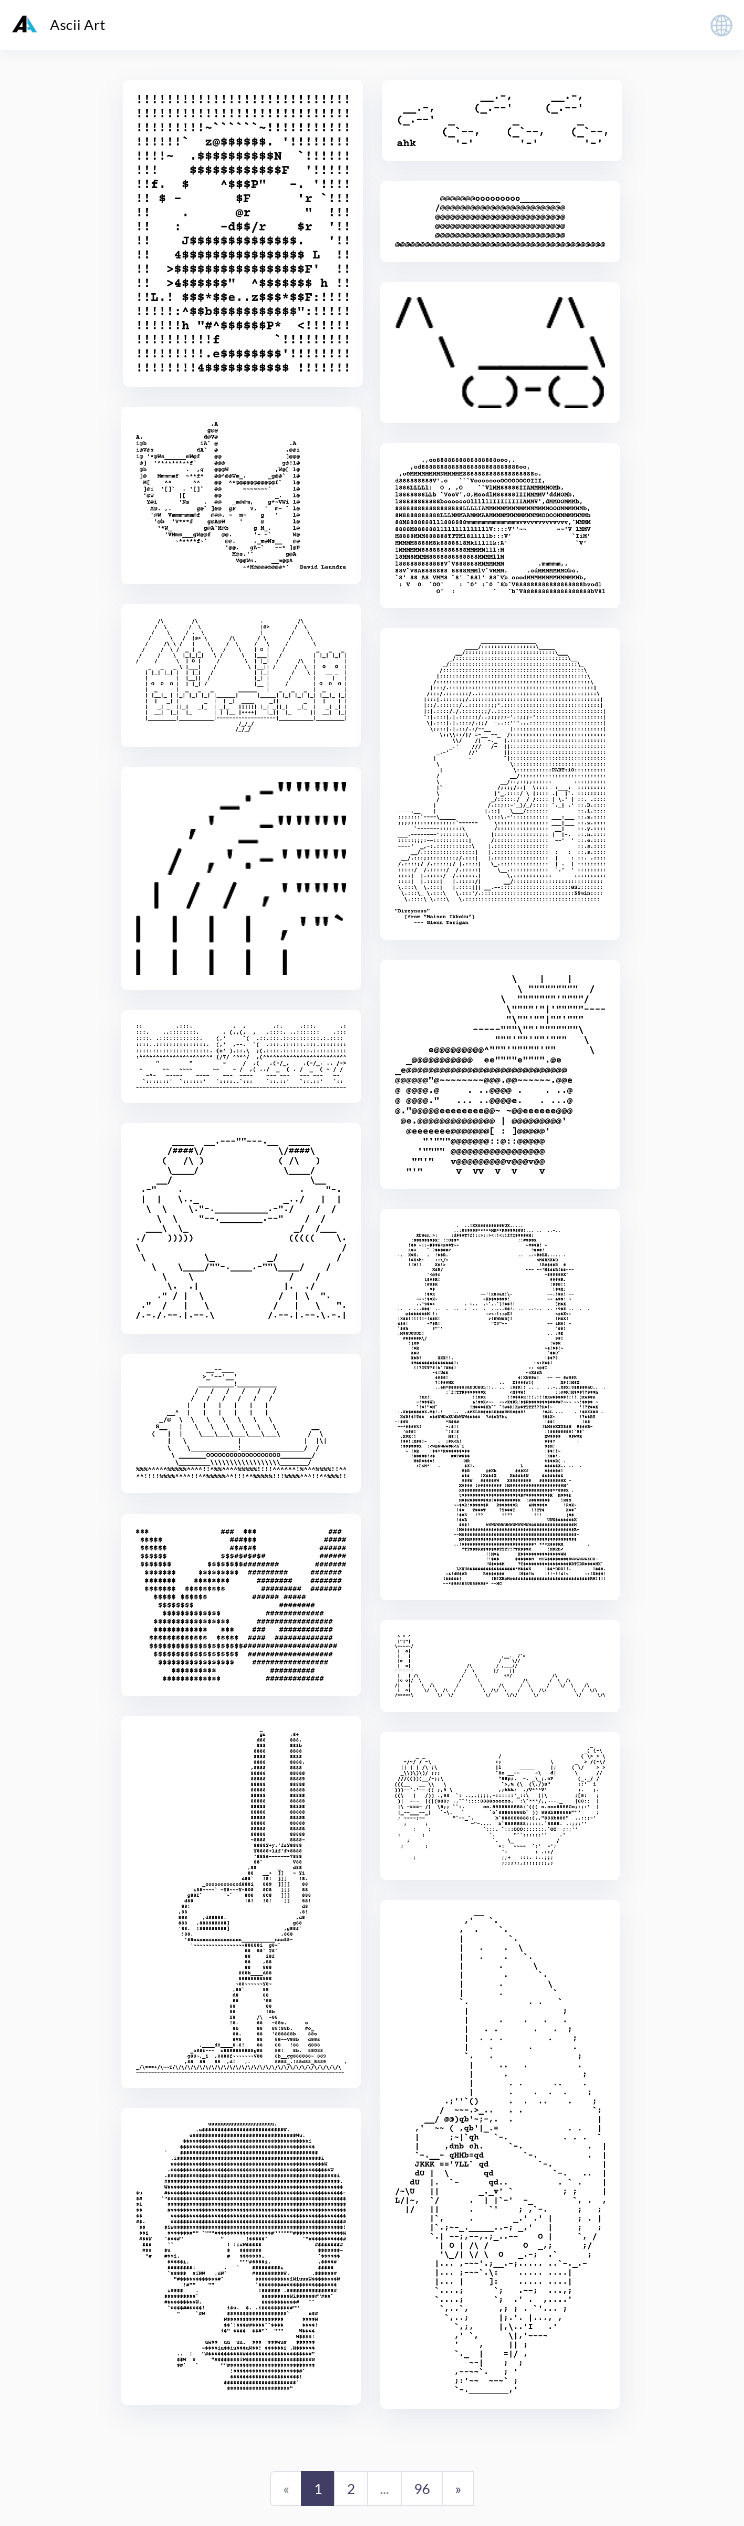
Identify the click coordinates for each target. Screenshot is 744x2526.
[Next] (458, 2489)
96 (422, 2488)
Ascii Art (58, 24)
